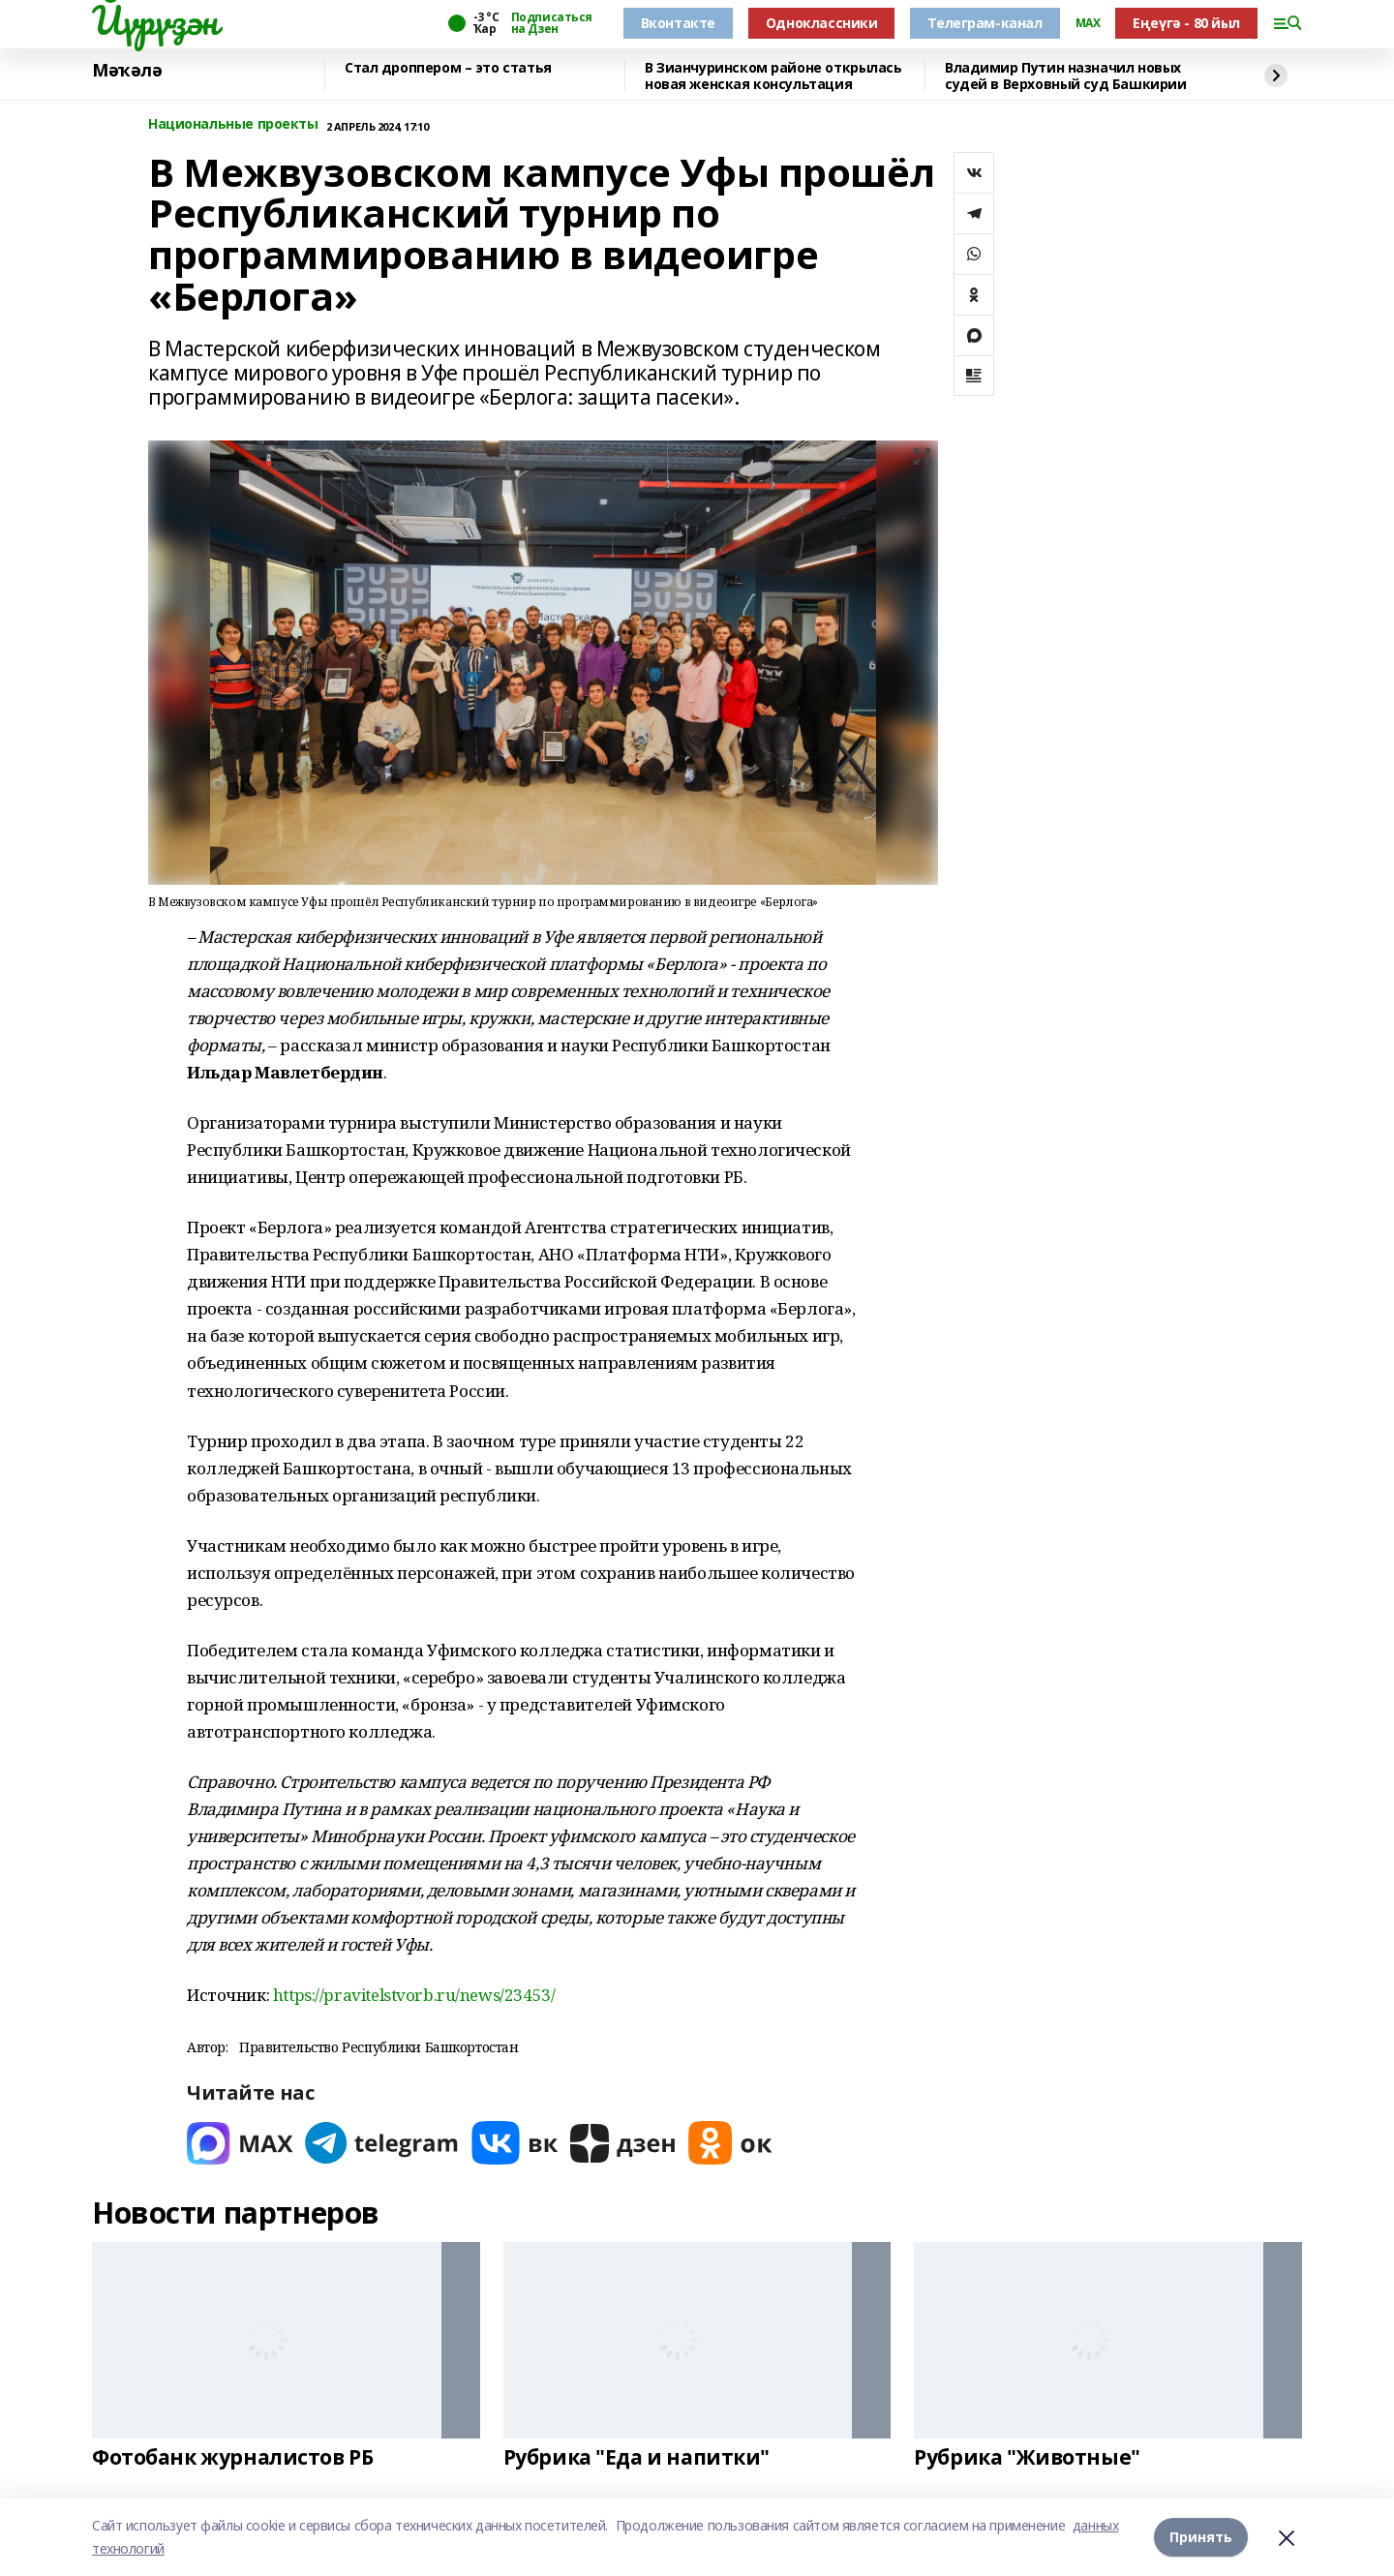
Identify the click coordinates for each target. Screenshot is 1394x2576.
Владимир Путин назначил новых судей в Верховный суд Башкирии (1065, 76)
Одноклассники (822, 23)
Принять (1200, 2537)
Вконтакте (678, 23)
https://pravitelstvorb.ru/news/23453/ (414, 1995)
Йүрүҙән (155, 20)
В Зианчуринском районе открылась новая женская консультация (773, 76)
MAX (1088, 23)
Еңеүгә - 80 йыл (1186, 23)
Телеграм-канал (984, 23)
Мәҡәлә (127, 70)
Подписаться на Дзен (551, 23)
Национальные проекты (233, 124)
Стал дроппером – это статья (448, 68)
